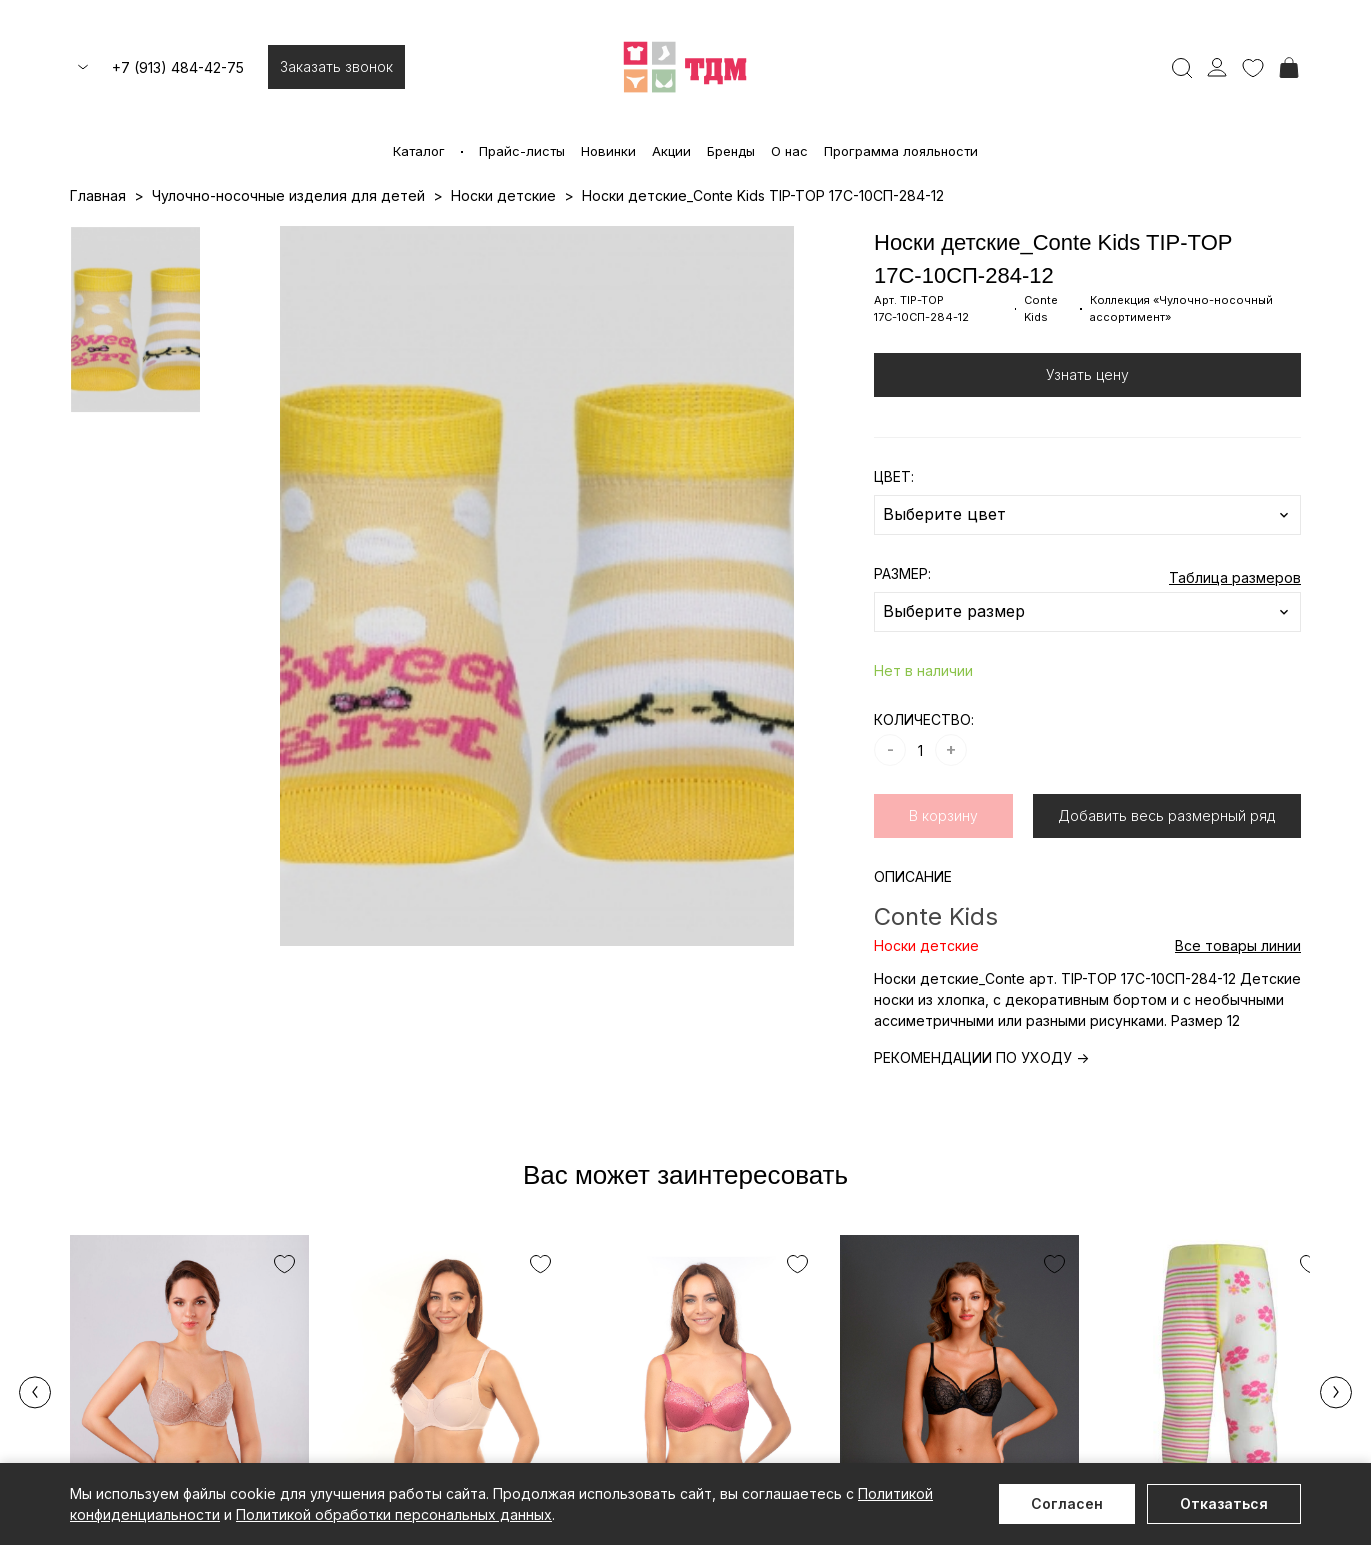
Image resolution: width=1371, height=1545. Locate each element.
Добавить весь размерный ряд (1166, 815)
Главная (98, 195)
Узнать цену (1087, 374)
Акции (671, 151)
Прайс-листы (522, 151)
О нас (789, 151)
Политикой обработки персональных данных (394, 1514)
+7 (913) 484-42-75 (178, 67)
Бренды (731, 151)
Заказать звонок (336, 66)
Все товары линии (1238, 945)
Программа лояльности (901, 151)
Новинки (608, 151)
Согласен (1067, 1503)
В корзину (943, 815)
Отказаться (1224, 1503)
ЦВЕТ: (894, 476)
